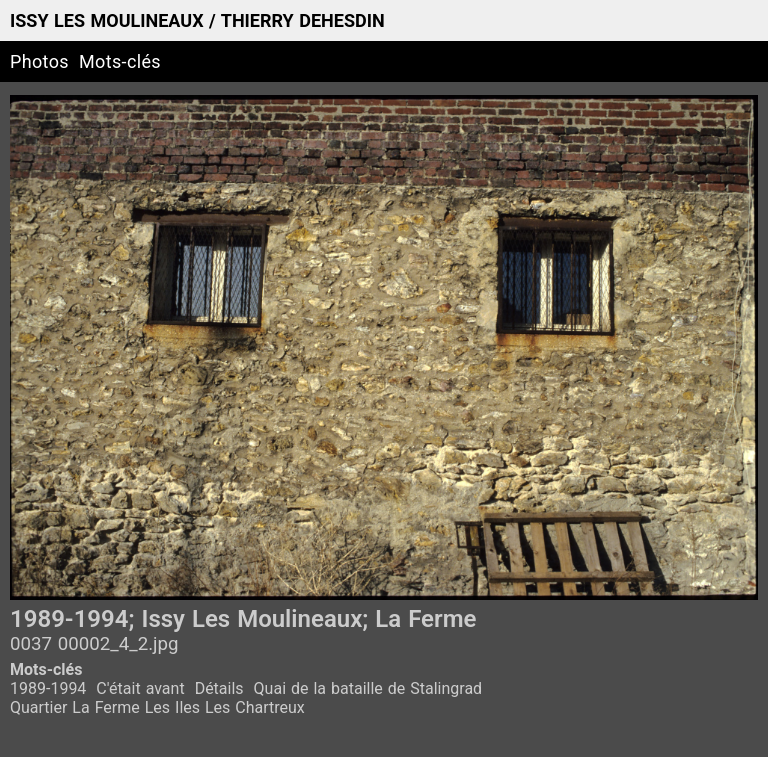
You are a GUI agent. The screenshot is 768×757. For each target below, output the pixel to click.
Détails (219, 688)
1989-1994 (48, 688)
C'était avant (140, 688)
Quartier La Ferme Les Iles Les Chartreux (157, 707)
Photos (39, 61)
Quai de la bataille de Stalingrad (368, 688)
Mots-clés (120, 61)
